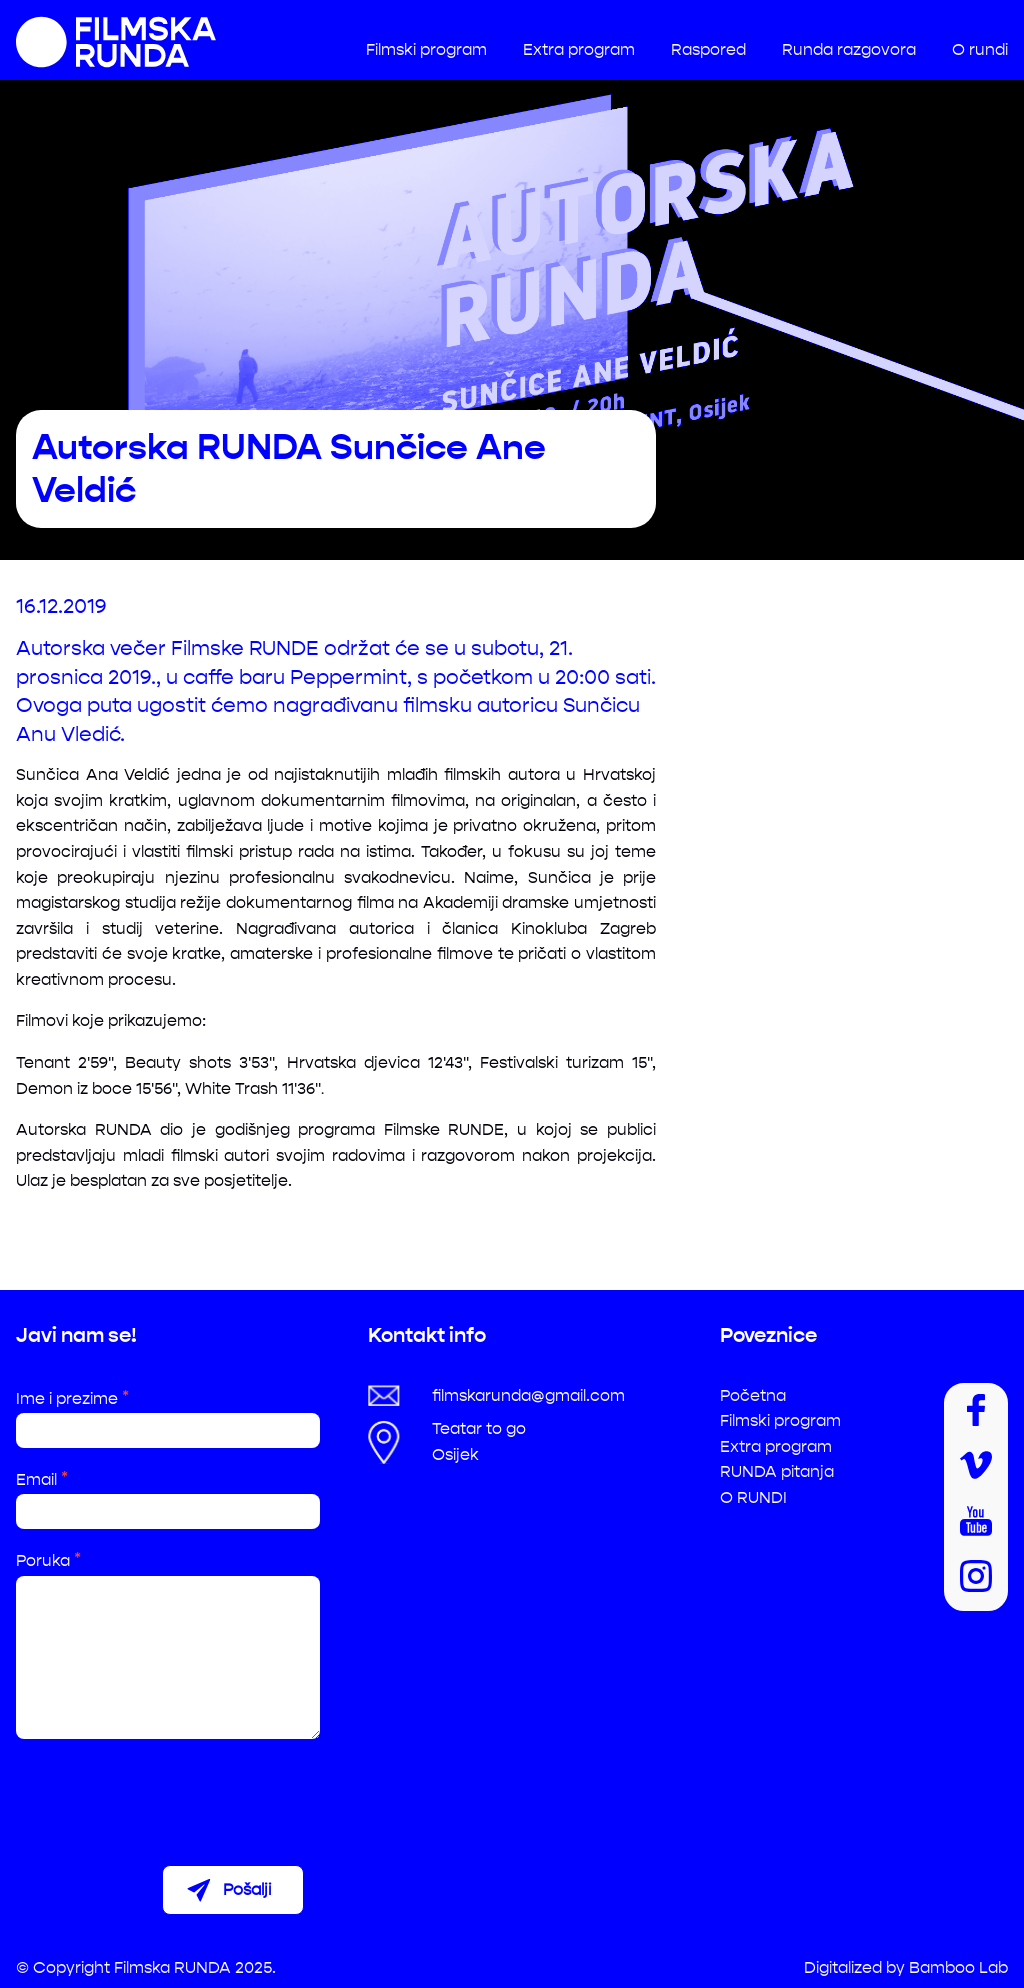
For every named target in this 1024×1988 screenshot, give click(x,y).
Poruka (48, 1560)
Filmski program (426, 49)
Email (42, 1479)
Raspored (708, 49)
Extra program (579, 49)
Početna (753, 1395)
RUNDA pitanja (777, 1471)
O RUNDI (753, 1497)
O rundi (980, 49)
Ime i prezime (72, 1398)
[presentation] (168, 1794)
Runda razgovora (849, 49)
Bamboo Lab (958, 1967)
